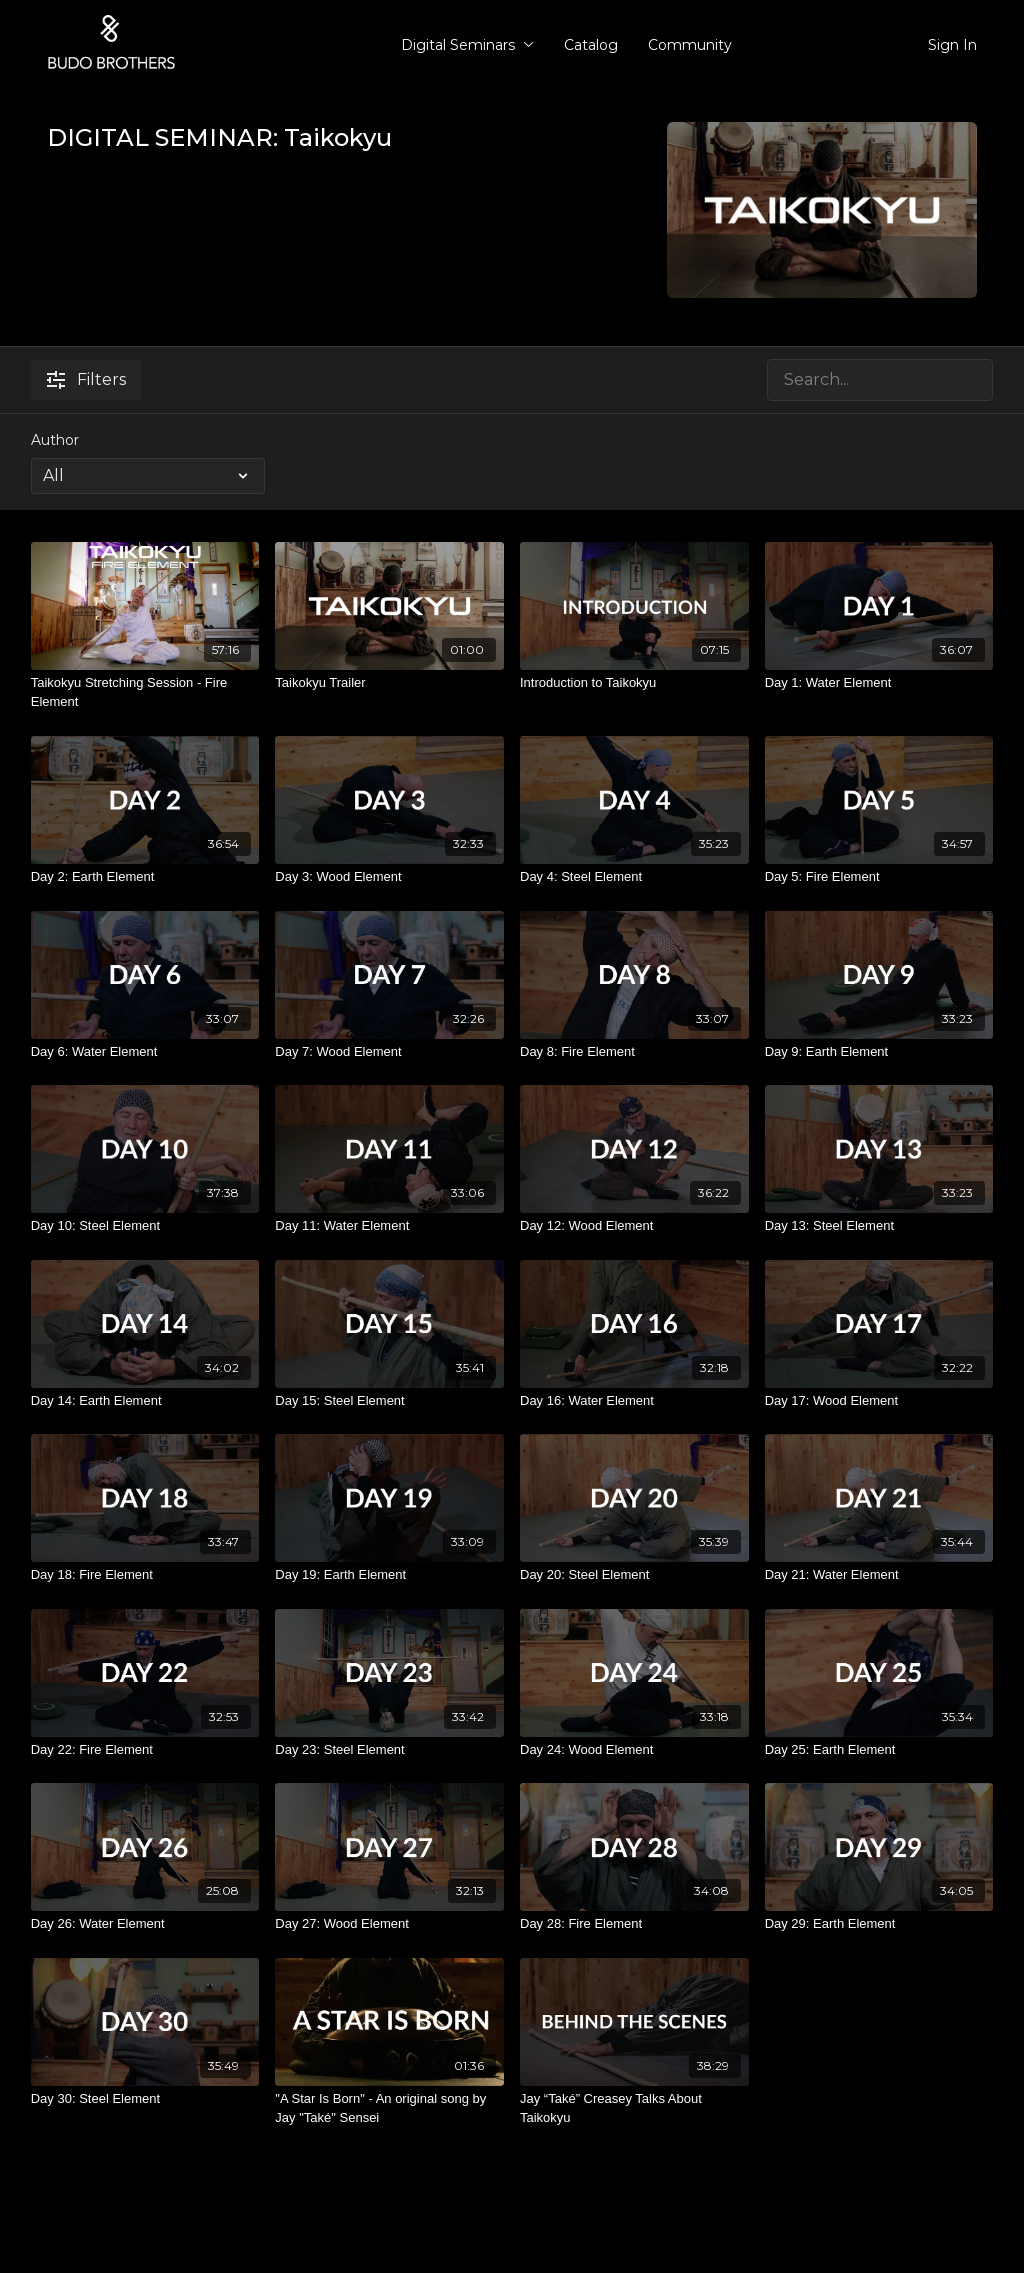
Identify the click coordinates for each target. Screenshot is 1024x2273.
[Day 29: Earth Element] (879, 1924)
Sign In (952, 45)
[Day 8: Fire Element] (634, 1052)
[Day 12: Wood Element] (634, 1226)
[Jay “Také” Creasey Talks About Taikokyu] (634, 2108)
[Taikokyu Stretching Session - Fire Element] (145, 692)
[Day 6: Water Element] (145, 1052)
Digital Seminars (467, 45)
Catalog (591, 45)
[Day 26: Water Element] (145, 1924)
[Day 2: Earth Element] (145, 877)
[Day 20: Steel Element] (634, 1575)
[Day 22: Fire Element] (145, 1750)
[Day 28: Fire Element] (634, 1924)
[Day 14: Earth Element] (145, 1401)
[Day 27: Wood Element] (389, 1924)
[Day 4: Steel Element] (634, 877)
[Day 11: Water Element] (389, 1226)
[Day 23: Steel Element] (389, 1750)
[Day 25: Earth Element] (879, 1750)
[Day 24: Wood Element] (634, 1750)
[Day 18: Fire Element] (145, 1575)
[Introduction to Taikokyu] (634, 683)
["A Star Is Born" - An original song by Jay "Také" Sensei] (389, 2108)
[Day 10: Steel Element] (145, 1226)
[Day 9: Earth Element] (879, 1052)
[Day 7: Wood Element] (389, 1052)
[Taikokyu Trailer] (389, 683)
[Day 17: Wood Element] (879, 1401)
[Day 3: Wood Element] (389, 877)
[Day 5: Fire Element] (879, 877)
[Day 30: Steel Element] (145, 2099)
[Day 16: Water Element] (634, 1401)
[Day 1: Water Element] (879, 683)
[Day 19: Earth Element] (389, 1575)
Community (690, 45)
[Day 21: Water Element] (879, 1575)
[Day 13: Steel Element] (879, 1226)
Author (55, 440)
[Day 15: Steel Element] (389, 1401)
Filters (86, 379)
